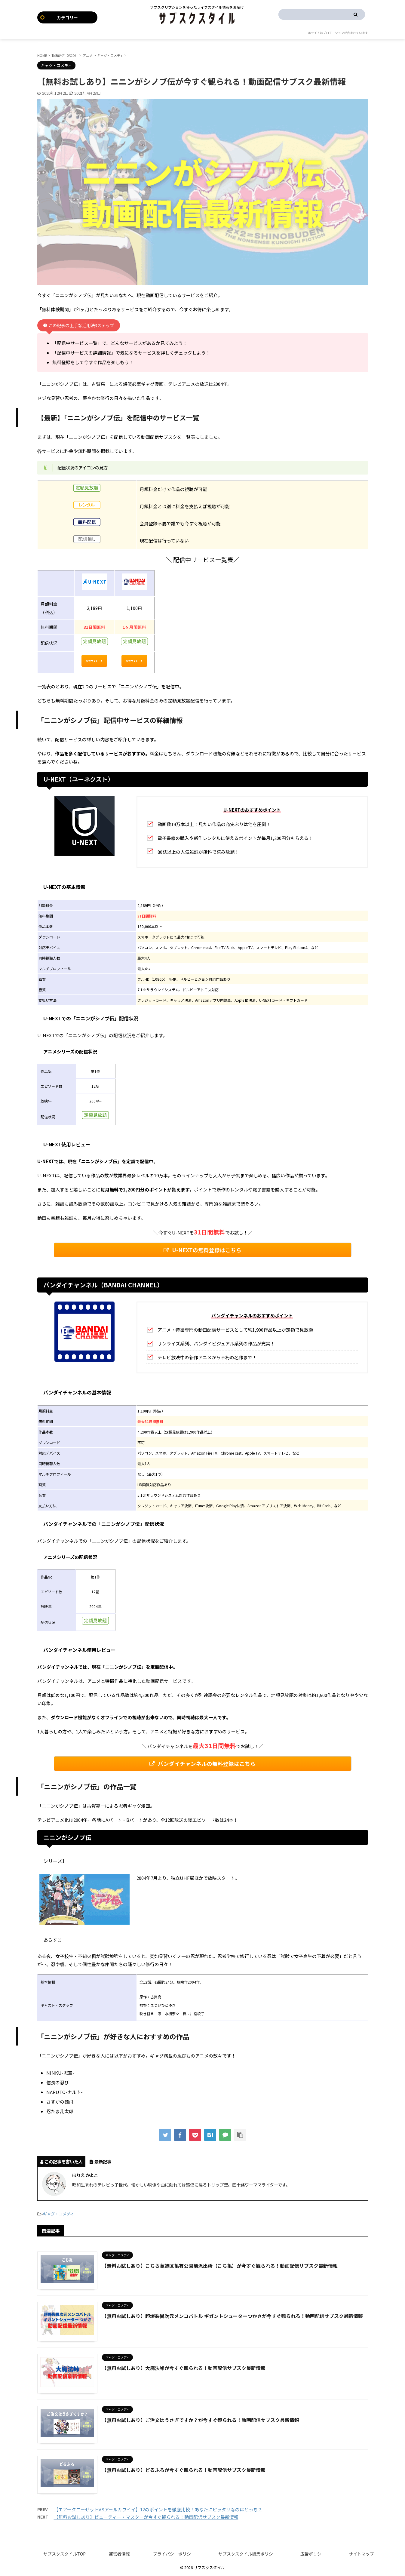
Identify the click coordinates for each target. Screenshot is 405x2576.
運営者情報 (119, 2554)
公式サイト (94, 660)
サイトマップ (361, 2554)
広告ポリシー (313, 2554)
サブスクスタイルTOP (64, 2554)
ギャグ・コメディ (58, 2214)
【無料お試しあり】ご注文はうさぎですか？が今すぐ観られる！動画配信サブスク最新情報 (200, 2420)
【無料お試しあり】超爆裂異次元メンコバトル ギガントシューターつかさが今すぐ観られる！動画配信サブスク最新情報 (232, 2315)
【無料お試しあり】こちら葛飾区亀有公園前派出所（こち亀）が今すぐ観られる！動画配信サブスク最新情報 (220, 2265)
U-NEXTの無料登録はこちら (202, 1250)
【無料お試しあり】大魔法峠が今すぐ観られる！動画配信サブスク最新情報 (183, 2368)
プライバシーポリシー (174, 2554)
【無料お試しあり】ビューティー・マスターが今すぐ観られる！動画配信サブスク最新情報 (146, 2517)
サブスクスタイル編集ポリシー (247, 2554)
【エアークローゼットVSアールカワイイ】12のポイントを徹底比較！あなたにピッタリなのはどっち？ (158, 2509)
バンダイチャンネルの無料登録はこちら (202, 1763)
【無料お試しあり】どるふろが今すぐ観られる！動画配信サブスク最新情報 (183, 2469)
